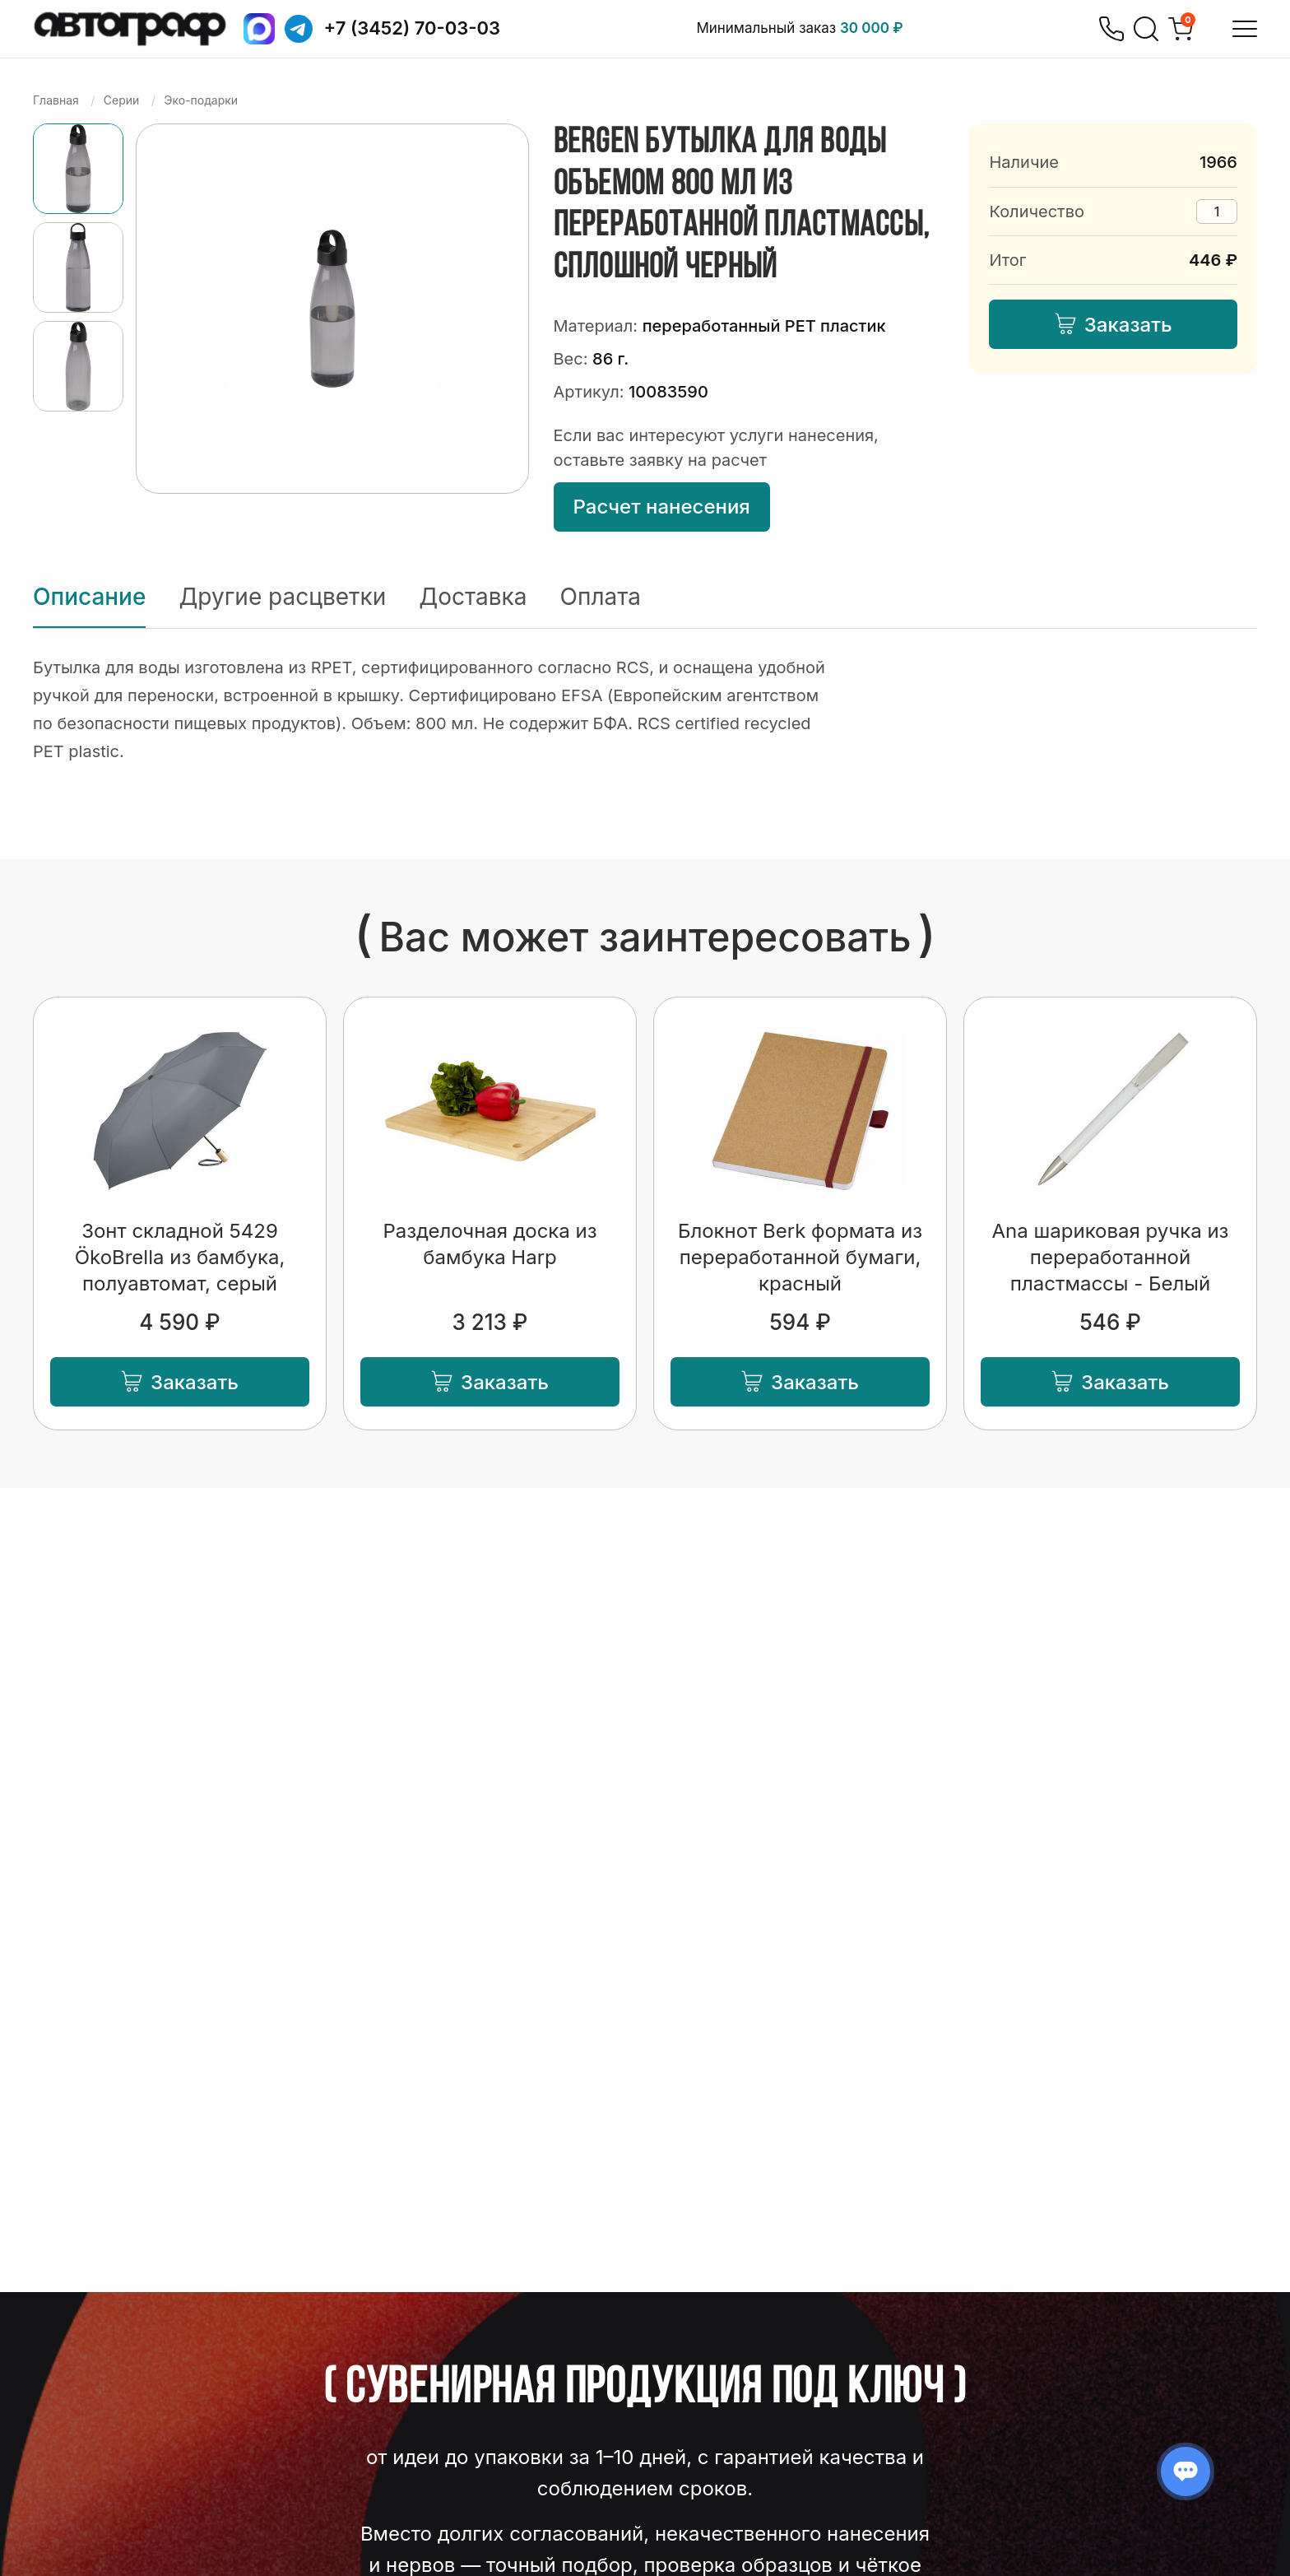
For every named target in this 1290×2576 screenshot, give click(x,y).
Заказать (1113, 325)
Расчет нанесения (661, 506)
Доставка (473, 597)
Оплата (600, 597)
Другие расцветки (282, 597)
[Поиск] (1146, 28)
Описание (89, 597)
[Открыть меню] (1244, 29)
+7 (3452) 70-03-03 (412, 28)
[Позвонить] (1111, 28)
